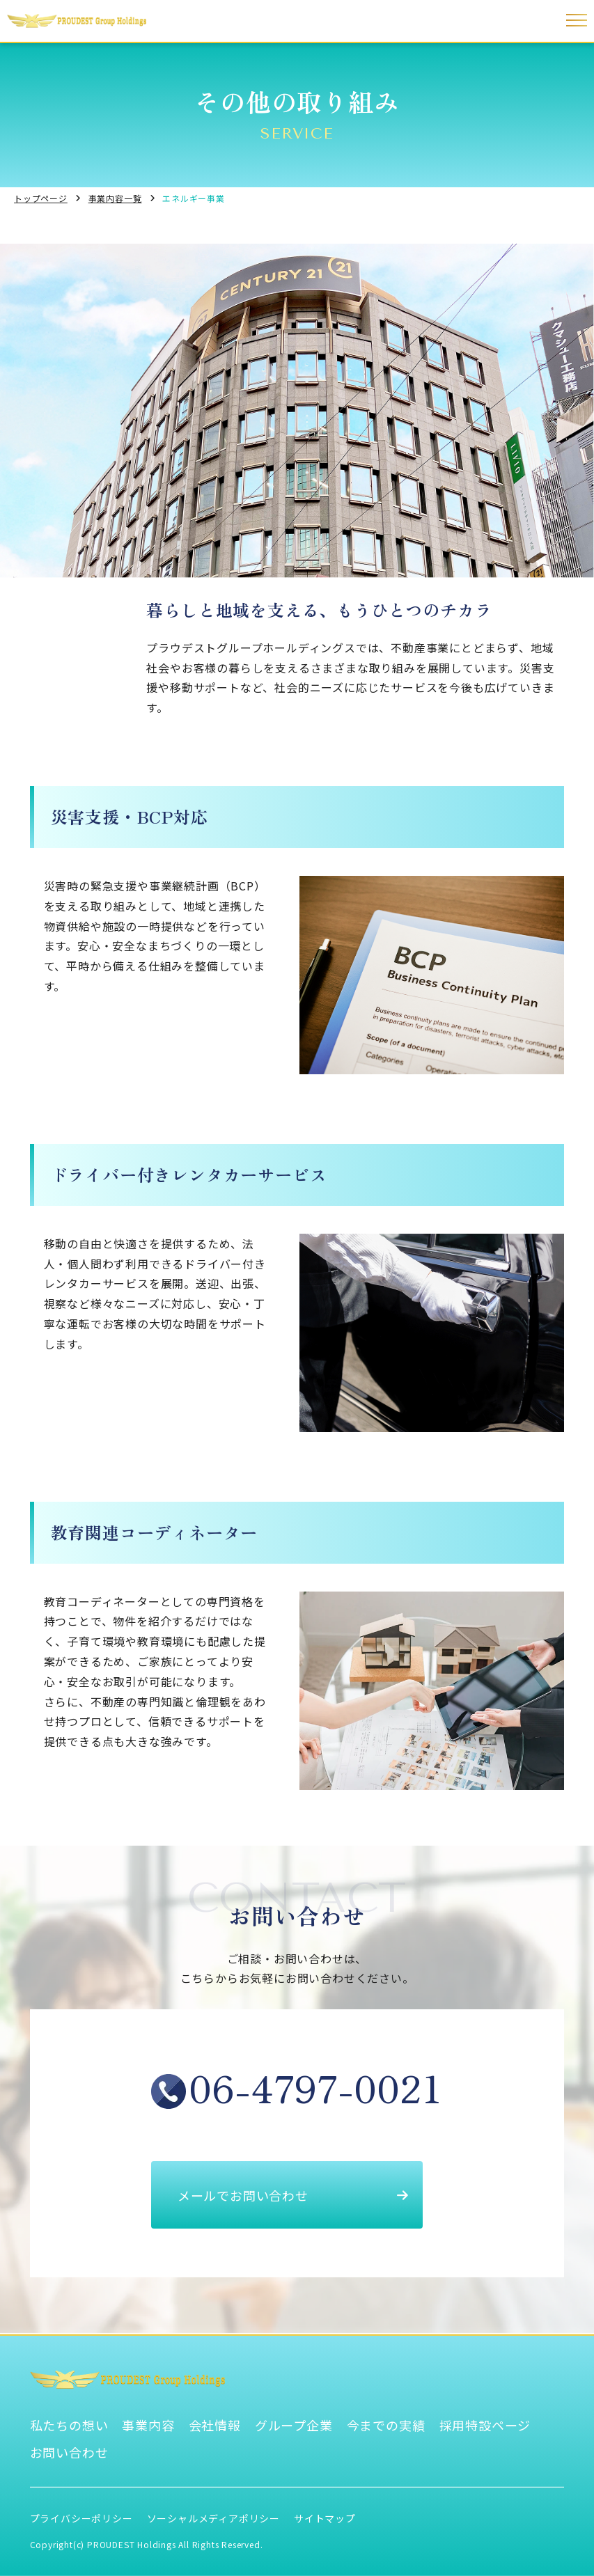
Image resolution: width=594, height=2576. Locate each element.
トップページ (41, 198)
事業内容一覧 (115, 198)
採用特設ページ (485, 2425)
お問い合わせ (69, 2452)
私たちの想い (69, 2425)
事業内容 (148, 2425)
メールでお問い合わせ (294, 2195)
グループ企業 (294, 2425)
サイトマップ (325, 2517)
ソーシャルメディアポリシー (213, 2517)
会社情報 (215, 2425)
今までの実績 (386, 2425)
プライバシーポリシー (81, 2517)
